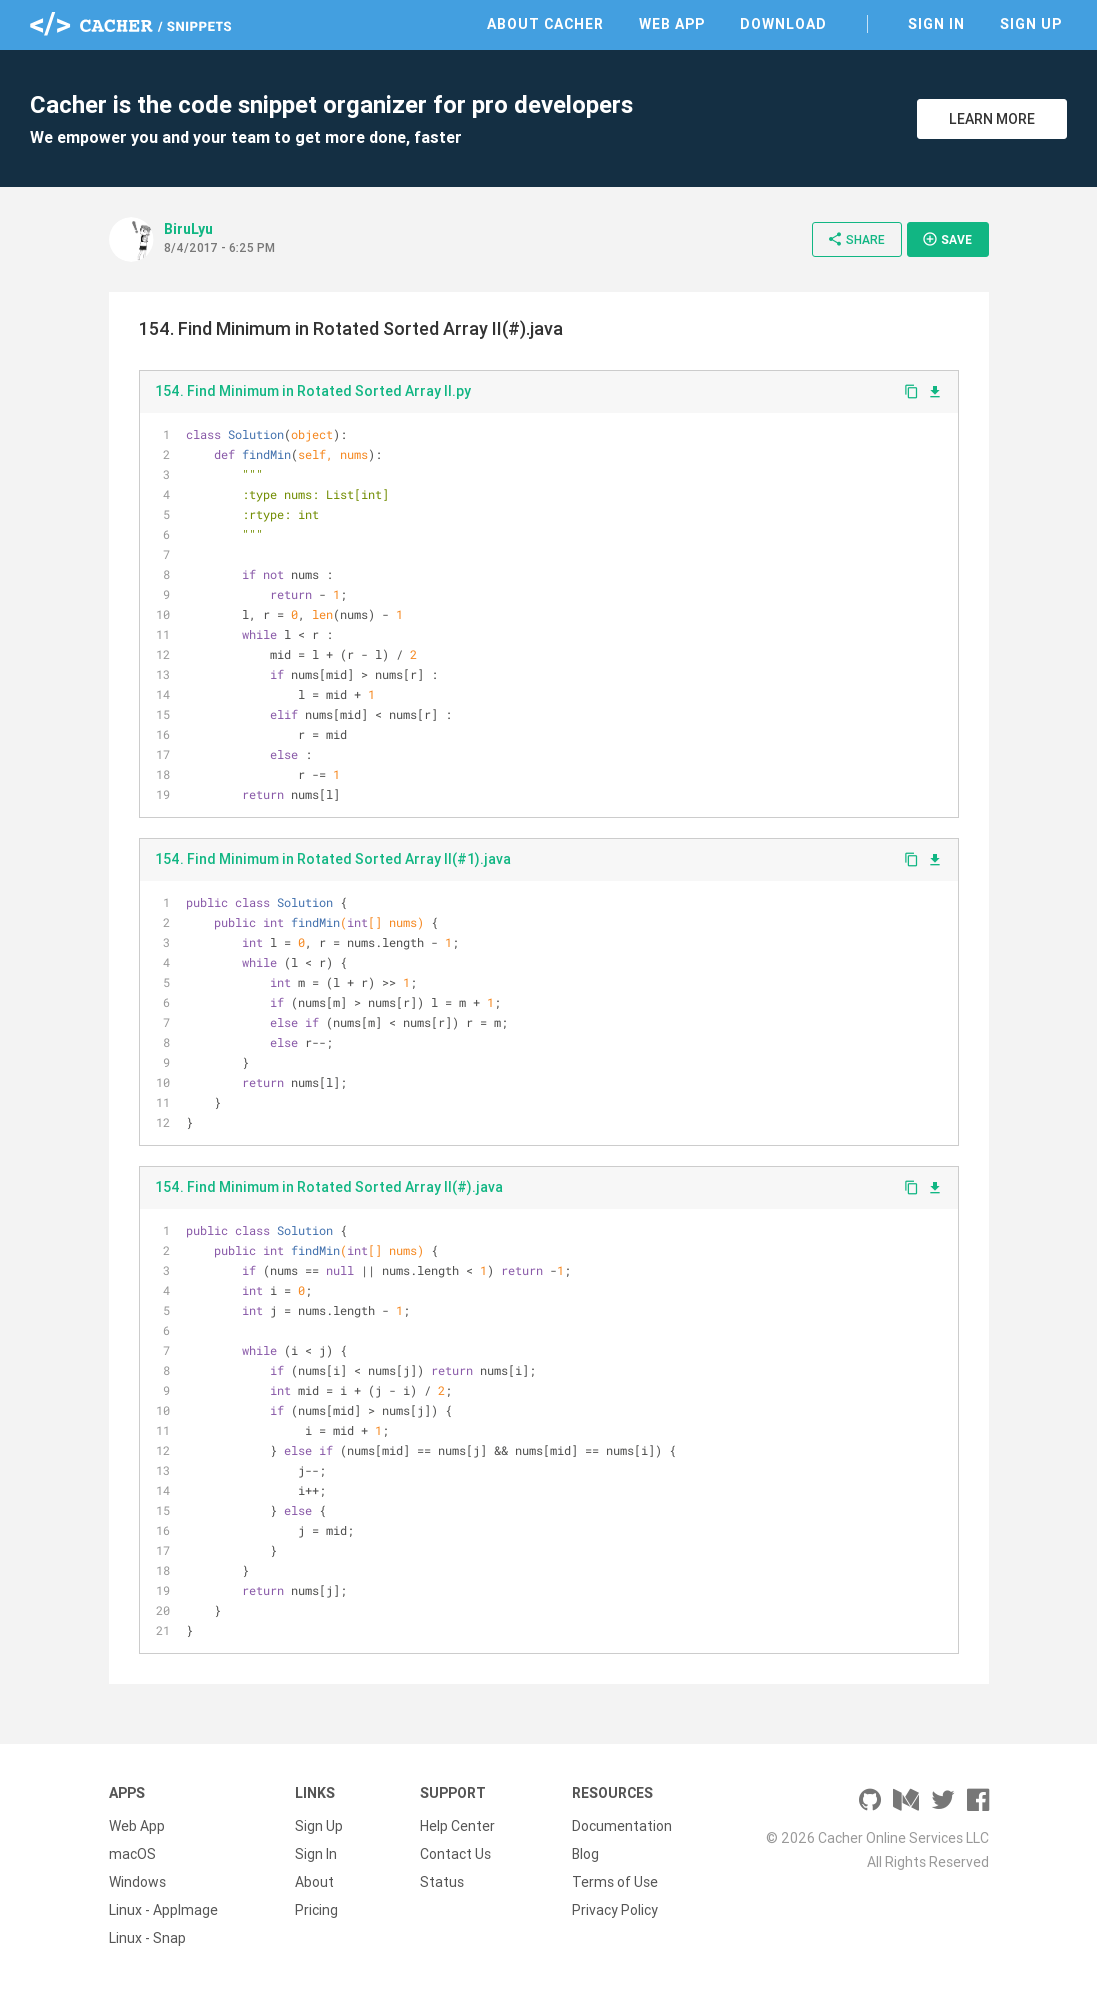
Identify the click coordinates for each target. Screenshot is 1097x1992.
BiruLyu (188, 229)
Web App (672, 24)
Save (947, 239)
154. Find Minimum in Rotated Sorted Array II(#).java (329, 1187)
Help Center (457, 1826)
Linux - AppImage (163, 1910)
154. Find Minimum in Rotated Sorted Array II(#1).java (333, 859)
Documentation (622, 1826)
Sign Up (1031, 24)
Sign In (936, 24)
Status (442, 1882)
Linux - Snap (147, 1938)
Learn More (992, 119)
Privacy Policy (615, 1910)
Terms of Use (615, 1882)
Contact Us (455, 1854)
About (314, 1882)
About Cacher (545, 24)
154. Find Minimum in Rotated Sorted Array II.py (313, 391)
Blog (585, 1854)
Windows (137, 1882)
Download (783, 24)
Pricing (316, 1910)
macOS (132, 1854)
